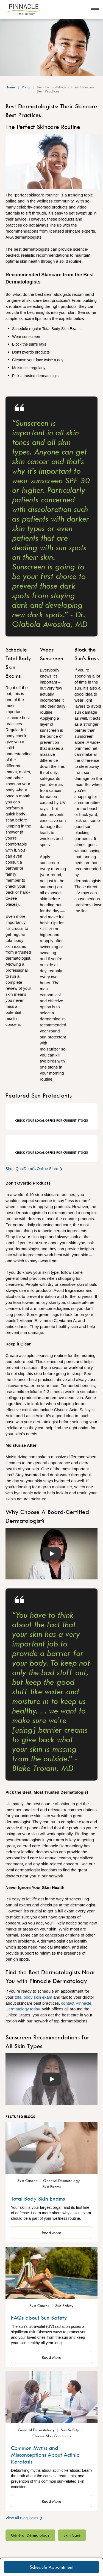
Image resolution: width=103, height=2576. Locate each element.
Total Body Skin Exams (38, 2198)
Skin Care (71, 2535)
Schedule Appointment (52, 2567)
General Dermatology (30, 2535)
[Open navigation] (95, 9)
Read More (51, 2232)
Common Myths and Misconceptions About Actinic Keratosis (45, 2454)
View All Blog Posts (24, 2518)
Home (10, 87)
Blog (26, 87)
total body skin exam (33, 1997)
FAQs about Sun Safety (39, 2317)
